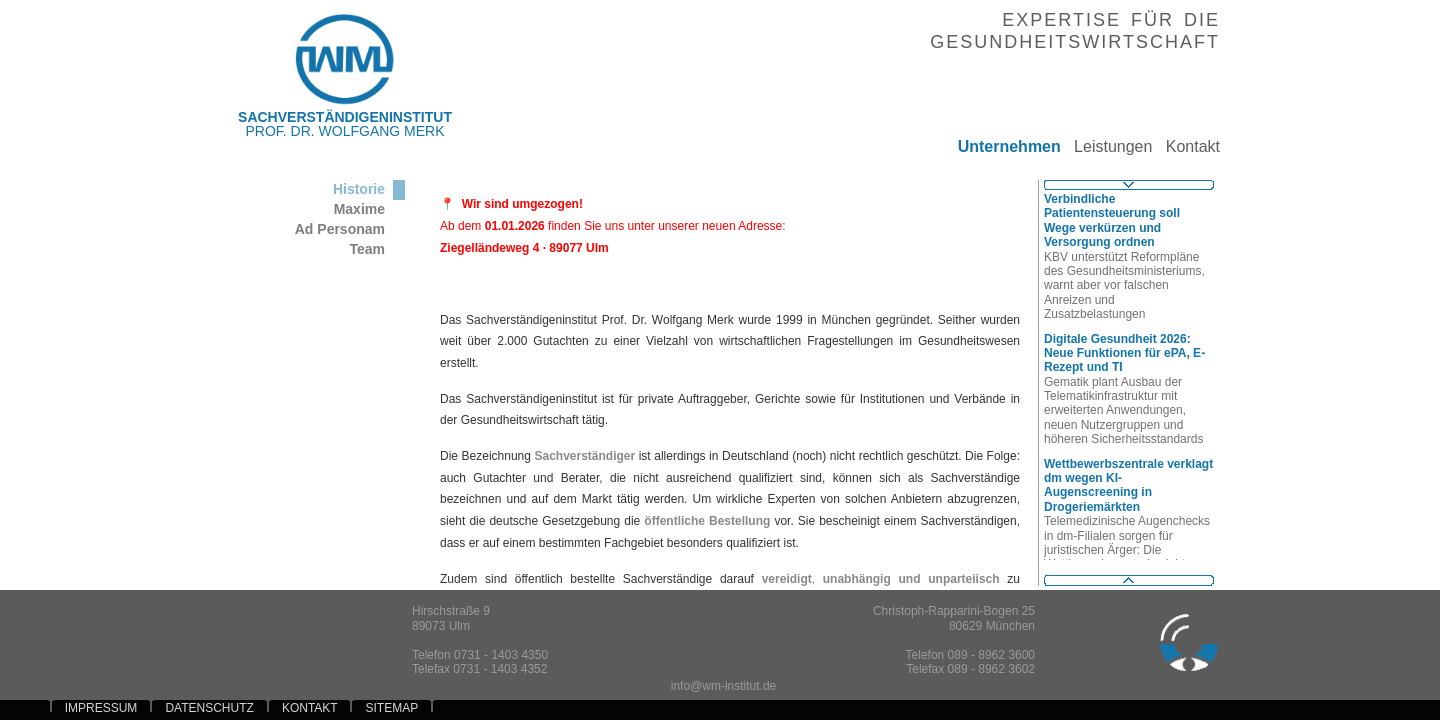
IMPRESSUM (101, 708)
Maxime (359, 209)
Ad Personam (340, 229)
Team (367, 249)
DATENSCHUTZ (209, 708)
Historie (359, 189)
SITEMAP (392, 708)
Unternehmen (1002, 146)
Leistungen (1107, 146)
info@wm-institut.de (724, 686)
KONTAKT (310, 708)
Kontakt (1186, 146)
